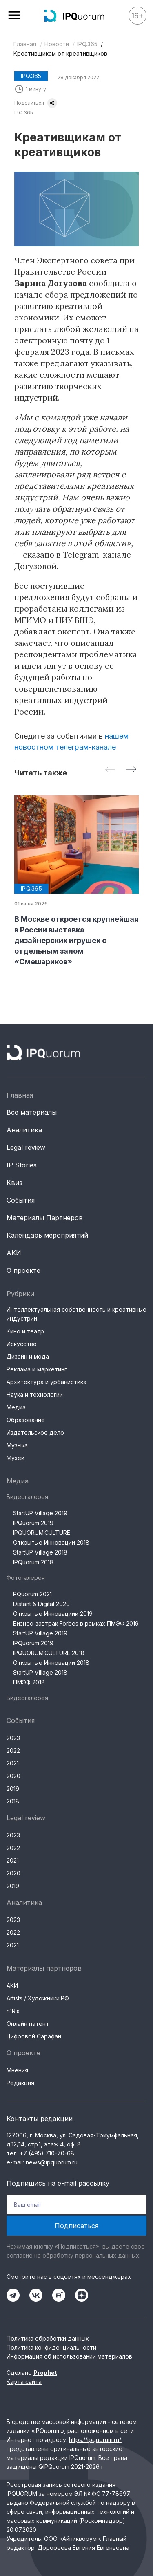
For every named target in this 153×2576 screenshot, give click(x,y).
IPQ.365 (87, 43)
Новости (56, 43)
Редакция (20, 2082)
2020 (13, 1775)
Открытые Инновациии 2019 (53, 1613)
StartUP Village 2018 (40, 1552)
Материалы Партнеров (45, 1218)
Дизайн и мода (28, 1356)
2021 (13, 1763)
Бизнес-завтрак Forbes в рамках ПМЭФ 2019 (76, 1623)
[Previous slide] (110, 770)
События (21, 1200)
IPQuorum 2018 (33, 1562)
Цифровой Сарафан (34, 2036)
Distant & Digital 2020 (41, 1603)
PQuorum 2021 (32, 1593)
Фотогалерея (26, 1577)
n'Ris (13, 2010)
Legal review (26, 1147)
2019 (13, 1788)
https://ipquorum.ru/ (95, 2439)
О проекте (23, 1270)
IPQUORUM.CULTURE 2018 (48, 1652)
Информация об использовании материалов (69, 2356)
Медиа (16, 1407)
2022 (13, 1750)
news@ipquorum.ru (52, 2162)
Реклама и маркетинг (37, 1369)
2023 (13, 1737)
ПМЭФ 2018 (29, 1682)
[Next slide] (131, 770)
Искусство (22, 1343)
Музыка (17, 1445)
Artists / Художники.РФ (38, 1998)
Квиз (14, 1182)
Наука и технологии (35, 1394)
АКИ (14, 1253)
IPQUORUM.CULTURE (41, 1532)
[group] (76, 881)
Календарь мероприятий (47, 1235)
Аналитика (24, 1130)
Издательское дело (35, 1432)
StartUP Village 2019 (40, 1513)
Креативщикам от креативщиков (60, 53)
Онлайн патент (28, 2023)
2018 (13, 1801)
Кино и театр (25, 1331)
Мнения (17, 2070)
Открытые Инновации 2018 (51, 1542)
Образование (26, 1419)
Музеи (15, 1457)
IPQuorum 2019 (33, 1522)
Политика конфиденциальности (51, 2347)
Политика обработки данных (48, 2338)
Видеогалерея (27, 1496)
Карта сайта (24, 2381)
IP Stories (22, 1165)
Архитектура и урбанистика (46, 1381)
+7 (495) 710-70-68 (47, 2153)
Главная (24, 43)
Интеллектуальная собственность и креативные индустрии (76, 1314)
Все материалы (32, 1112)
